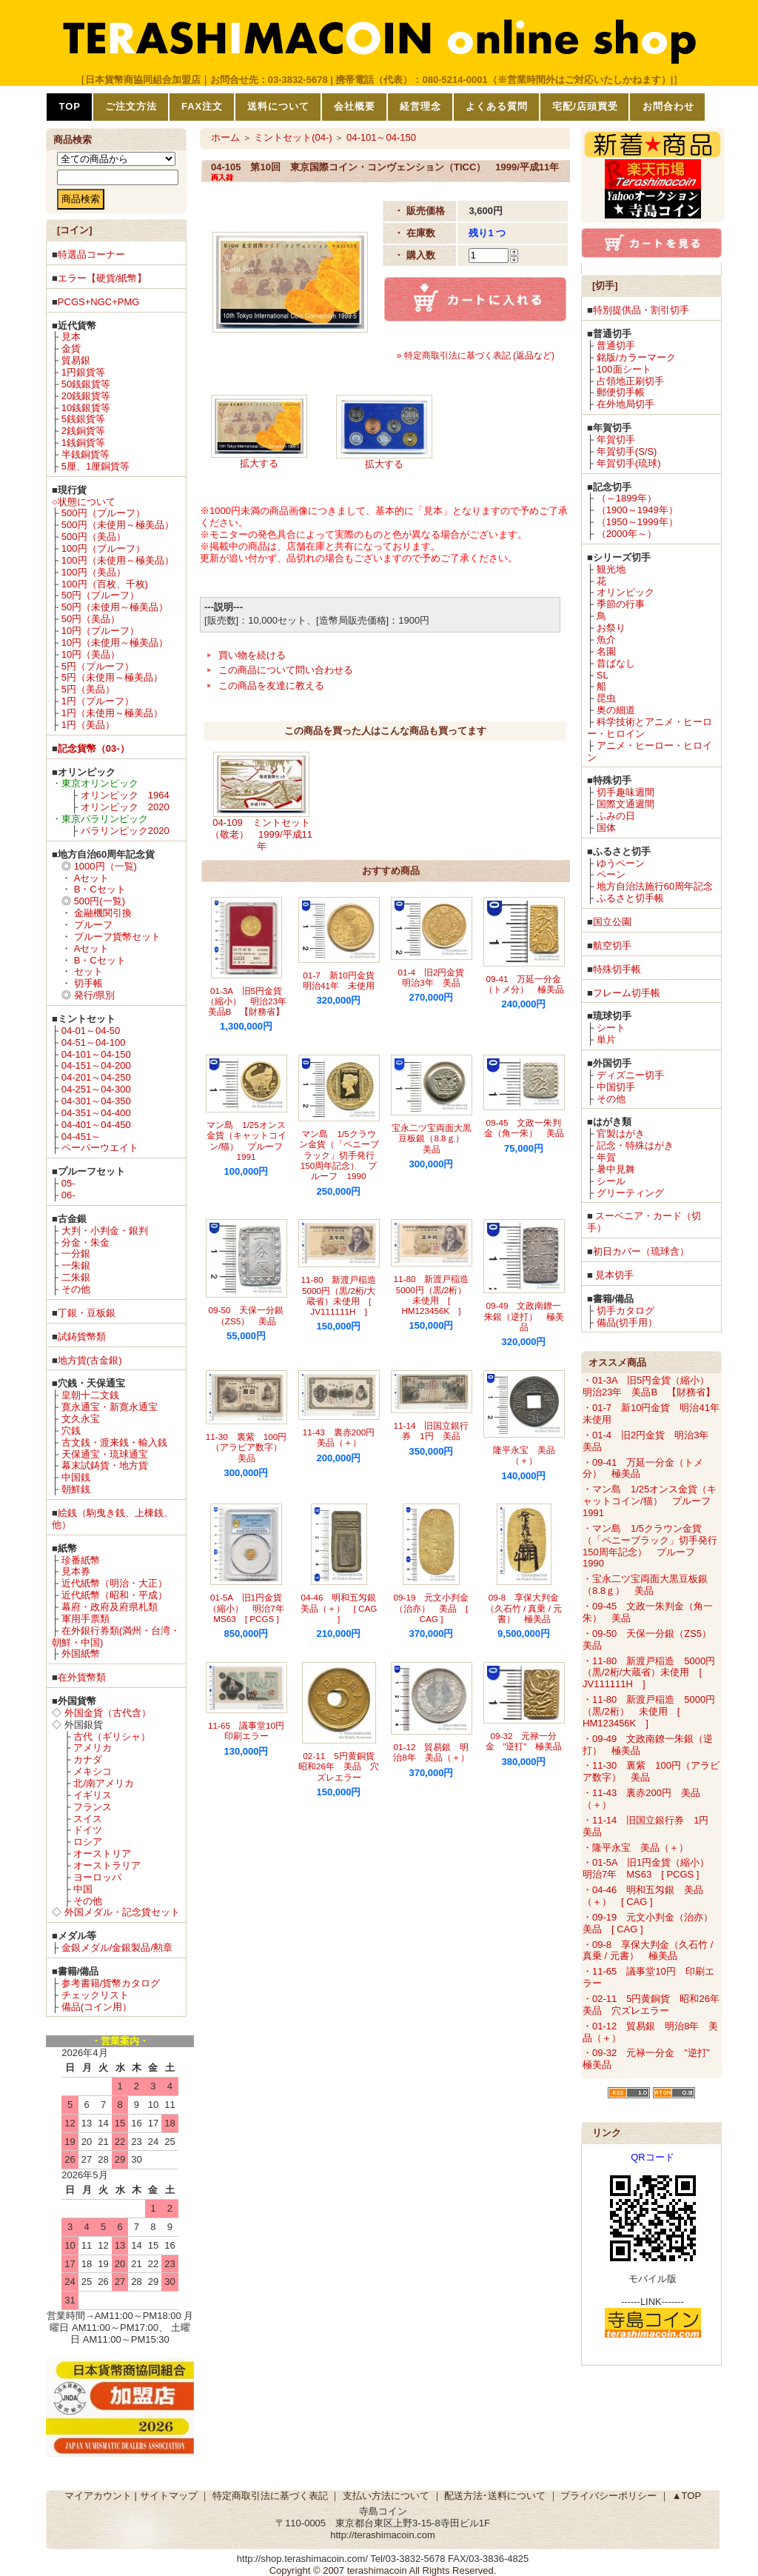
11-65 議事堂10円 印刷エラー (250, 1731)
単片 (606, 1039)
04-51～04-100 (93, 1042)
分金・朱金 (85, 1242)
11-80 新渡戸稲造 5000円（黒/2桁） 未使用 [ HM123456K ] (436, 1294)
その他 (75, 1289)
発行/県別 (94, 995)
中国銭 (75, 1477)
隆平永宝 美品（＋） (524, 1455)
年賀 (606, 1157)
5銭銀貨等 (83, 418)
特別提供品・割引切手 (641, 310)
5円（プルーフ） (97, 666)
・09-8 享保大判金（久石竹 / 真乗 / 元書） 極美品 (648, 1950)
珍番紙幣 (80, 1560)
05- (68, 1183)
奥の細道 (616, 709)
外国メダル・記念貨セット (122, 1912)
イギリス (92, 1795)
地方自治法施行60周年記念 (655, 886)
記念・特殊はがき (635, 1145)
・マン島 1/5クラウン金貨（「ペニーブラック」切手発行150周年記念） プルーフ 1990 (650, 1546)
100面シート (624, 369)
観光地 (611, 569)
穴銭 (71, 1430)
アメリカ (92, 1747)
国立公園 (612, 921)
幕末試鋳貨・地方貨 (104, 1465)
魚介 (606, 639)
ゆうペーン (621, 863)
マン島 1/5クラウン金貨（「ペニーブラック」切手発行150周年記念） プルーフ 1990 (339, 1155)
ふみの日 (616, 815)
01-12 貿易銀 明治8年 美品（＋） (431, 1752)
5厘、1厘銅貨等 (95, 466)
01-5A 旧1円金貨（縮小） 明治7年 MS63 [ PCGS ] (250, 1608)
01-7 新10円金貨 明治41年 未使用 (343, 980)
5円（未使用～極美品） (112, 677)
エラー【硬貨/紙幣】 (102, 278)
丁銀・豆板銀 (86, 1312)
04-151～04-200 (96, 1065)
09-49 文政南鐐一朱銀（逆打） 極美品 (524, 1316)
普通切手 (616, 345)
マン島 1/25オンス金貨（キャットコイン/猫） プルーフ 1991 (249, 1140)
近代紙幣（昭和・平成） (114, 1595)
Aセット (92, 878)
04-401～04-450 (96, 1124)
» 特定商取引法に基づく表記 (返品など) (475, 355)
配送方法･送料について (495, 2495)
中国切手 (616, 1086)
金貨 (71, 348)
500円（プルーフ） (103, 512)
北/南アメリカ (103, 1783)
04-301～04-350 (96, 1101)
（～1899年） (627, 498)
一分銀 (75, 1253)
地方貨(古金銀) (90, 1360)
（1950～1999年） (637, 521)
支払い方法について (386, 2495)
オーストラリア (107, 1865)
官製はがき (621, 1133)
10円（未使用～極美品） (114, 642)
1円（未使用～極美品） (112, 712)
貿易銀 (75, 360)
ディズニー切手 (630, 1075)
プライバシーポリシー (608, 2495)
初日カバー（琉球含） (641, 1251)
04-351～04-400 (96, 1112)
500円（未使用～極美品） (117, 524)
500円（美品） (93, 536)
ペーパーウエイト (99, 1147)
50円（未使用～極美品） (114, 607)
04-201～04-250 (96, 1077)
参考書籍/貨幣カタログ (111, 1983)
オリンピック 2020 (125, 806)
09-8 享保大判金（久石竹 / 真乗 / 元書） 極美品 (524, 1608)
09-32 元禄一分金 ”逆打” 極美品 (524, 1741)
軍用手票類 (85, 1618)
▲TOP (686, 2495)
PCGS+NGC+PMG (99, 301)
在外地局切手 (625, 404)
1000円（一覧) (105, 866)
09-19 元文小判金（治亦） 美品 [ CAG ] (431, 1608)
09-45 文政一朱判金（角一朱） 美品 (524, 1128)
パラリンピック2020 (125, 830)
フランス (92, 1806)
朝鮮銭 (75, 1489)
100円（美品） (93, 572)
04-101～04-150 (96, 1054)
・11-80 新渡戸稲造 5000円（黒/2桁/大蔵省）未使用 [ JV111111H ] (649, 1672)
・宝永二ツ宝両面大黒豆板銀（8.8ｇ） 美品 (645, 1584)
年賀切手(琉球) (629, 463)
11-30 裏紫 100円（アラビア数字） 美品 (248, 1447)
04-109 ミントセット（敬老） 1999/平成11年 (261, 834)
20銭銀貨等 (85, 395)
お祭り (611, 627)
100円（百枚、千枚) (104, 584)
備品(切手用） (627, 1322)
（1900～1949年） (637, 509)
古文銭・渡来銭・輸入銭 (114, 1442)
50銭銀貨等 (85, 384)
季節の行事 (621, 604)
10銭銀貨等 (85, 407)
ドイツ (87, 1829)
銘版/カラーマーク (637, 357)
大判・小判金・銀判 (104, 1230)
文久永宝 (80, 1418)
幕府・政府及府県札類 (109, 1606)
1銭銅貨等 (83, 442)
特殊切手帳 (617, 969)
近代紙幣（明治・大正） (114, 1583)
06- (68, 1195)
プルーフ (93, 924)
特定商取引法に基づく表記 (270, 2495)
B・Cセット (100, 889)
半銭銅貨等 (85, 454)
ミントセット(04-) (293, 137)
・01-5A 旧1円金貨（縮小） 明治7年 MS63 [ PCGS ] (651, 1868)
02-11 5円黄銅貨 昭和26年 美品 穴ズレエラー (340, 1766)
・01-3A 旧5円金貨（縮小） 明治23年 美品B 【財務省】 (651, 1386)
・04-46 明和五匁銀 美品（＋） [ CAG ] (643, 1895)
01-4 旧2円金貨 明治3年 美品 (436, 977)
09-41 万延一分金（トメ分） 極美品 (524, 984)
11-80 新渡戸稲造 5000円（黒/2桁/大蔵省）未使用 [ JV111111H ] (343, 1295)
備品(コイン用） (96, 2006)
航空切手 (612, 945)
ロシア (87, 1841)
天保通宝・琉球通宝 (104, 1454)
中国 (83, 1889)
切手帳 (88, 983)
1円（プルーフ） (97, 701)
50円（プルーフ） (100, 595)
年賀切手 (616, 439)
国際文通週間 (625, 804)
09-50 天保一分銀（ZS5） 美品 (246, 1315)
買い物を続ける (252, 655)
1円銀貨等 (83, 372)
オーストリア (102, 1853)
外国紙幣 (80, 1653)
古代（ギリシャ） (111, 1736)
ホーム (225, 137)
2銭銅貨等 (83, 430)
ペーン (611, 874)
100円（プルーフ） (103, 548)
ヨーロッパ (97, 1877)
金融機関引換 (103, 912)
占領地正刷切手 (630, 381)
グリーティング (630, 1192)
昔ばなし (616, 663)
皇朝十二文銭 (90, 1395)
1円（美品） (88, 724)
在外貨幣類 (82, 1677)
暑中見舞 (616, 1169)
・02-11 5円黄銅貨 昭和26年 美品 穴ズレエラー (656, 2004)
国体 (606, 827)
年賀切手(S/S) (627, 451)
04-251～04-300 (96, 1089)
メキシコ (92, 1771)
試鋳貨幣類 (82, 1336)
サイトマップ (169, 2495)
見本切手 (614, 1275)
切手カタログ (625, 1310)
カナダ (87, 1759)
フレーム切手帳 (626, 992)
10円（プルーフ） (100, 630)
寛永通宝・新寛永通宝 (109, 1406)
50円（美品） (90, 618)
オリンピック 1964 (125, 795)
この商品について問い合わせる (285, 669)
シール (611, 1181)
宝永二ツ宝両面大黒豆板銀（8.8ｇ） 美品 (432, 1138)
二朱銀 (75, 1277)
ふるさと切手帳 (630, 898)
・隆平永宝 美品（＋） (635, 1847)
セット (88, 971)
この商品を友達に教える (271, 685)
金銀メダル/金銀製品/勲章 (116, 1947)
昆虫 (606, 698)
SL (602, 675)
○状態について (83, 501)
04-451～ (81, 1136)
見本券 (75, 1571)
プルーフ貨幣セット (117, 936)
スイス (87, 1818)
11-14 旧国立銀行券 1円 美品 (431, 1431)
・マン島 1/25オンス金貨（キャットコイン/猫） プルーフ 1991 (651, 1501)
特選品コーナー (91, 254)
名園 (606, 651)
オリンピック (625, 592)
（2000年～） (627, 533)
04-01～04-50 (91, 1030)
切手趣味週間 (625, 792)
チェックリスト (95, 1995)
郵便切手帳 (621, 392)
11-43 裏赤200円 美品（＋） (343, 1437)
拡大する (259, 463)
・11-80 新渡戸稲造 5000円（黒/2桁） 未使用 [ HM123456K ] (649, 1711)
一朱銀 (75, 1265)
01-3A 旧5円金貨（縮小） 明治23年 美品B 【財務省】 (250, 1001)
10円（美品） (90, 654)
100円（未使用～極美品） (117, 560)
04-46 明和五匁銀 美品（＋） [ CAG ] (343, 1608)
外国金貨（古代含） (107, 1712)
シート (611, 1027)
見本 (71, 336)
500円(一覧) (99, 901)
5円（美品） (88, 689)
